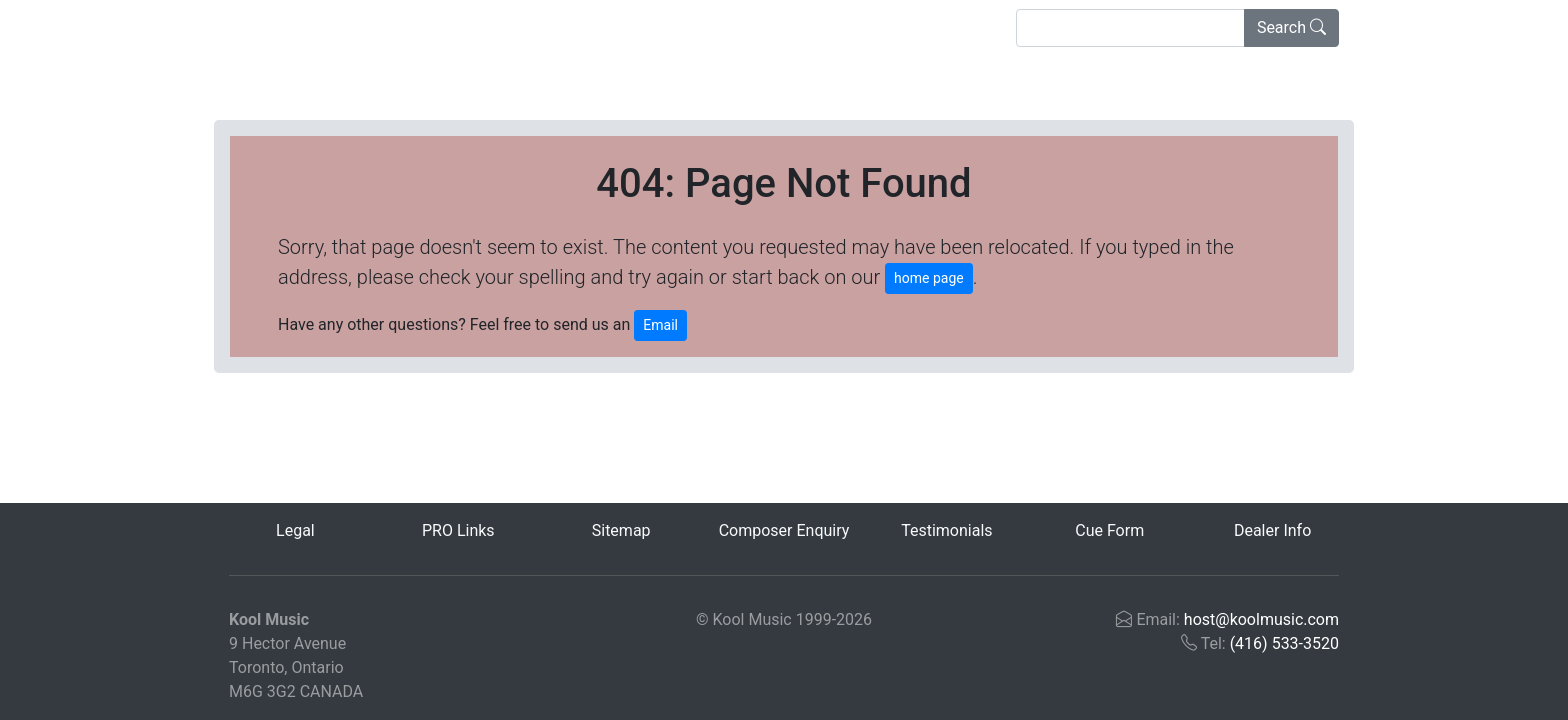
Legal (295, 530)
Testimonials (946, 530)
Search (1291, 27)
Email (660, 325)
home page (929, 278)
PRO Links (458, 530)
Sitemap (621, 530)
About (505, 27)
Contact (594, 27)
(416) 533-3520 (1284, 643)
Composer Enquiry (784, 530)
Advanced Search (382, 27)
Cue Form (1109, 530)
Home (262, 26)
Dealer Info (1272, 530)
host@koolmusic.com (1261, 619)
